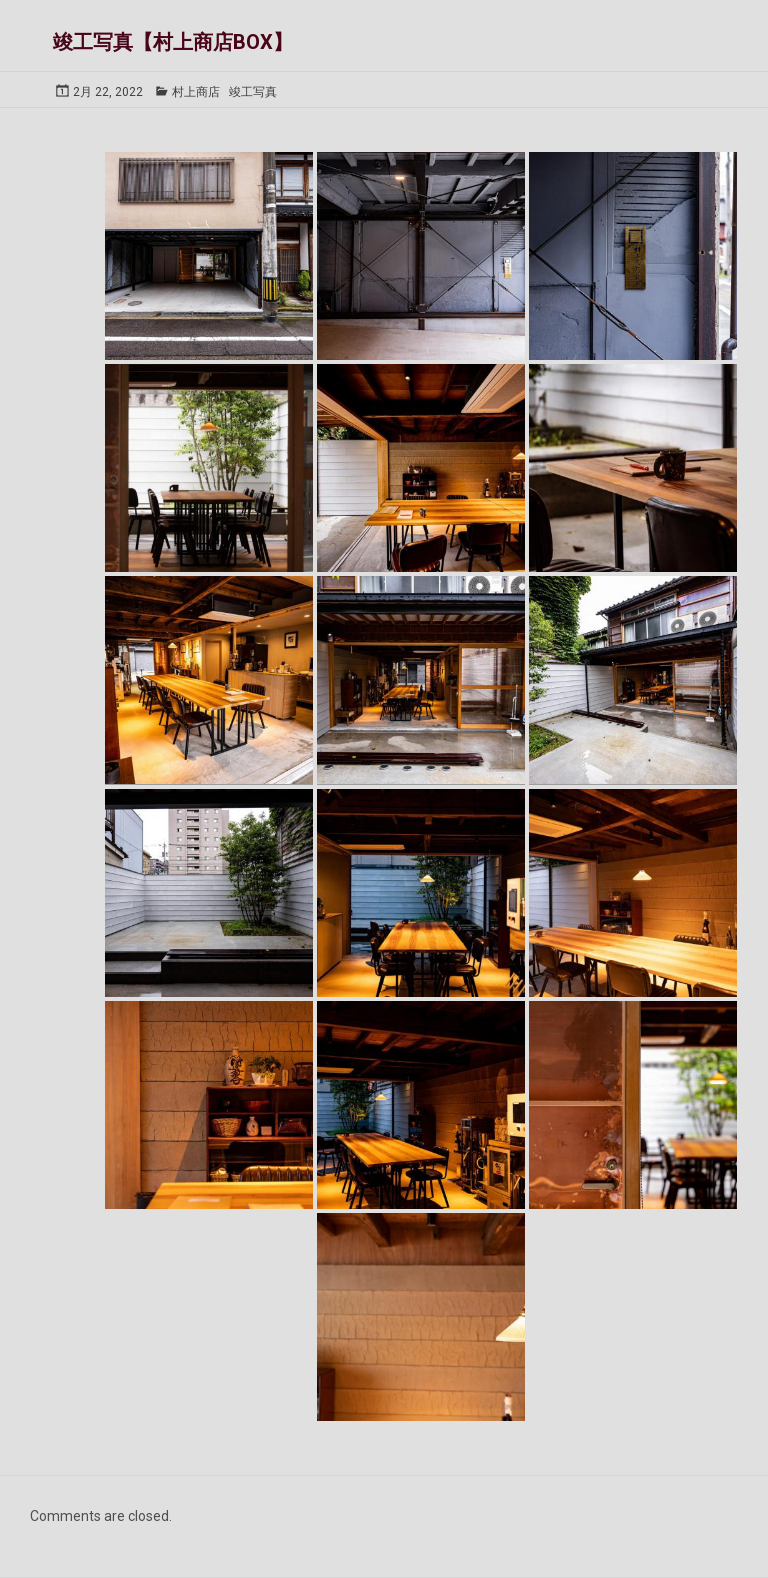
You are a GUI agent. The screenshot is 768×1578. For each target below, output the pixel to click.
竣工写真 (253, 92)
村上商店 (196, 92)
